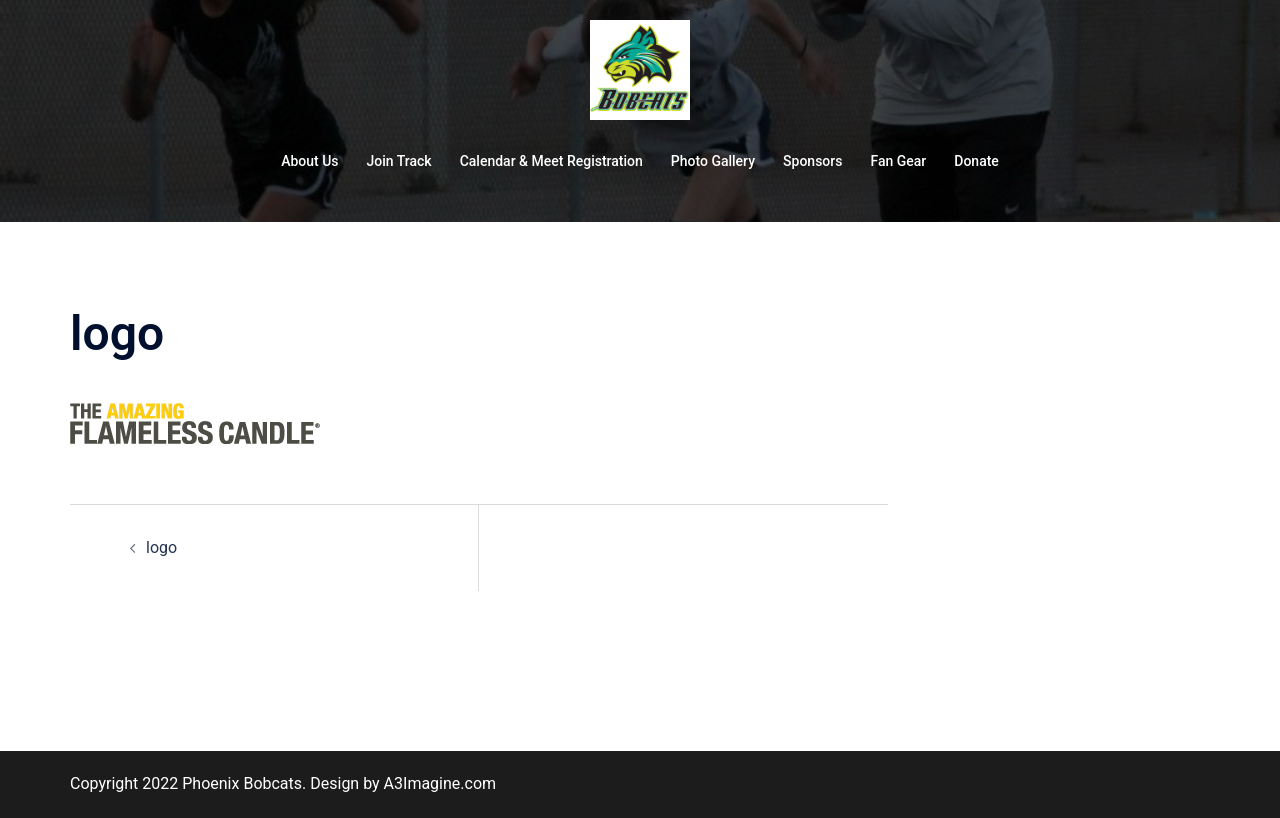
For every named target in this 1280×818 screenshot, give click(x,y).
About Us (309, 161)
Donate (976, 161)
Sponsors (812, 161)
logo (161, 547)
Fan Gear (898, 161)
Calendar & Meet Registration (551, 161)
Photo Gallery (713, 161)
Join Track (399, 161)
